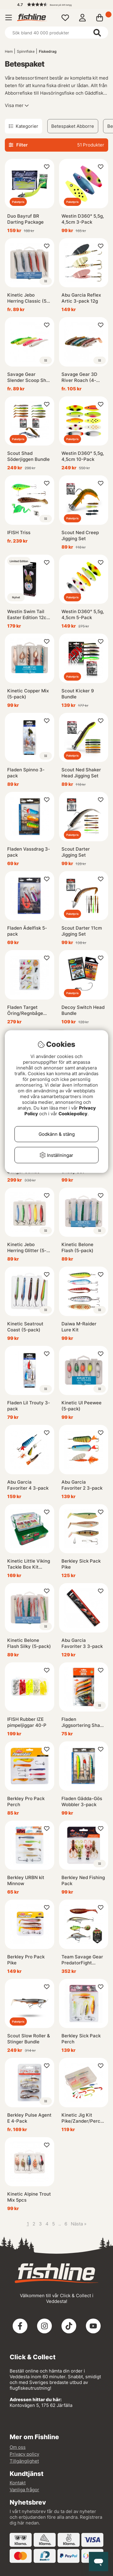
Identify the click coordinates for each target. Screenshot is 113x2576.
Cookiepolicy (72, 1113)
